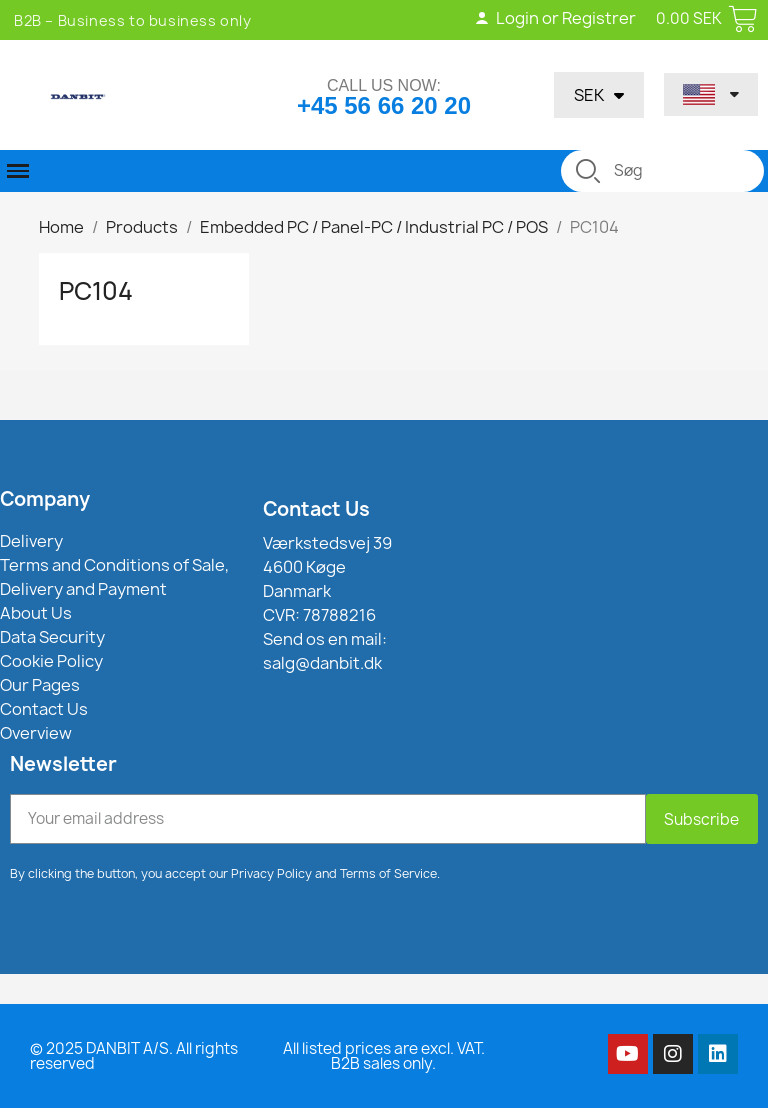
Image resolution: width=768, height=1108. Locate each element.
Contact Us (316, 509)
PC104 (96, 291)
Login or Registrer (555, 18)
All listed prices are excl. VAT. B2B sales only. (384, 1056)
